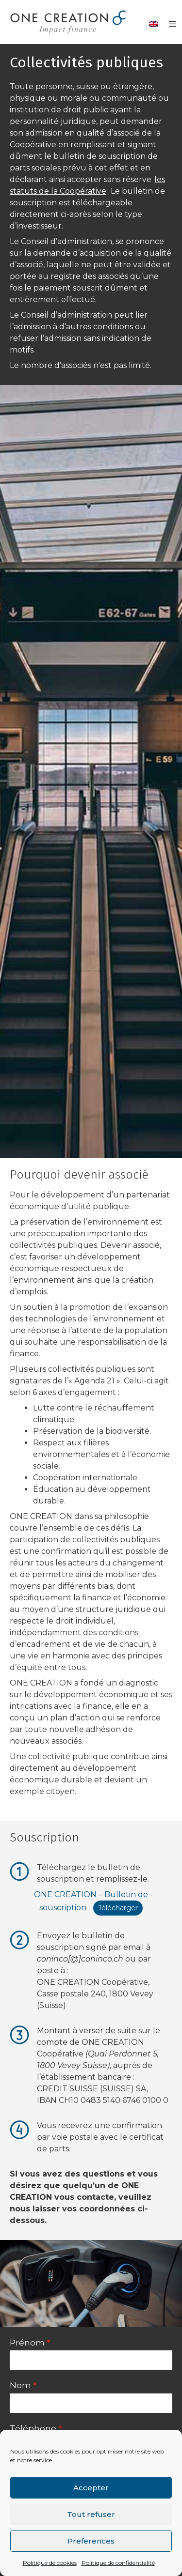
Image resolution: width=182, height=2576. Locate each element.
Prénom (30, 2342)
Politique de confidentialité (118, 2562)
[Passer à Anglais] (153, 24)
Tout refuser (91, 2514)
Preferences (91, 2540)
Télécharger (118, 1907)
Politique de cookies (50, 2562)
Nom (23, 2385)
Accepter (91, 2487)
